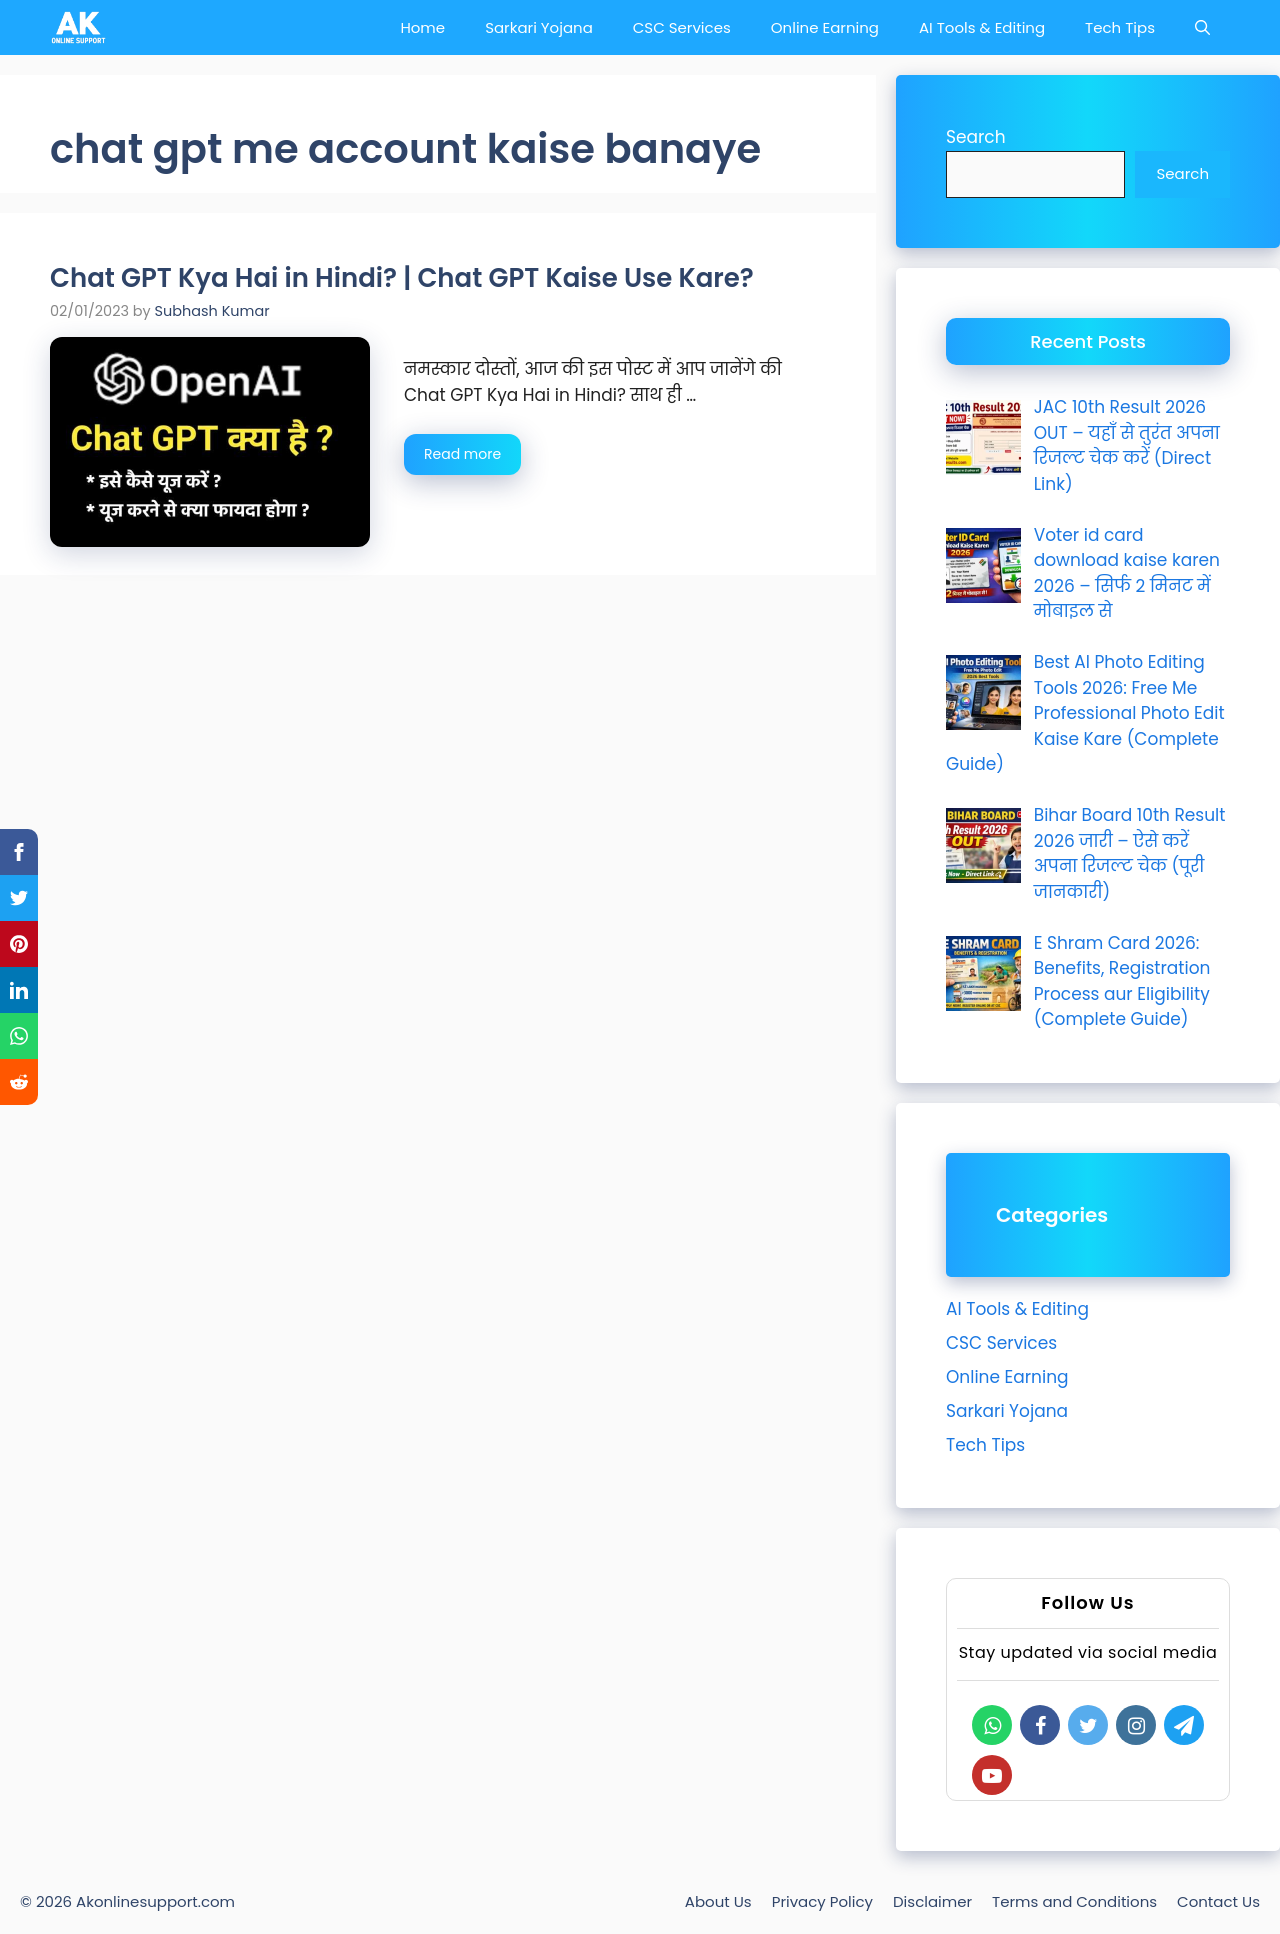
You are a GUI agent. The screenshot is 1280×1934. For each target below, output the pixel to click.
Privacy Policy (822, 1901)
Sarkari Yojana (539, 27)
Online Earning (825, 27)
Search (976, 137)
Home (422, 27)
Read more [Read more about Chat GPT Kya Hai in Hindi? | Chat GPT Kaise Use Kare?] (462, 454)
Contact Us (1218, 1901)
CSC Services (682, 27)
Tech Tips (1120, 27)
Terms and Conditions (1074, 1901)
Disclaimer (932, 1901)
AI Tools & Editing (982, 27)
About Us (718, 1901)
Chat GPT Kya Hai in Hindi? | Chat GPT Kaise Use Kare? (402, 278)
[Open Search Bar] (1202, 27)
